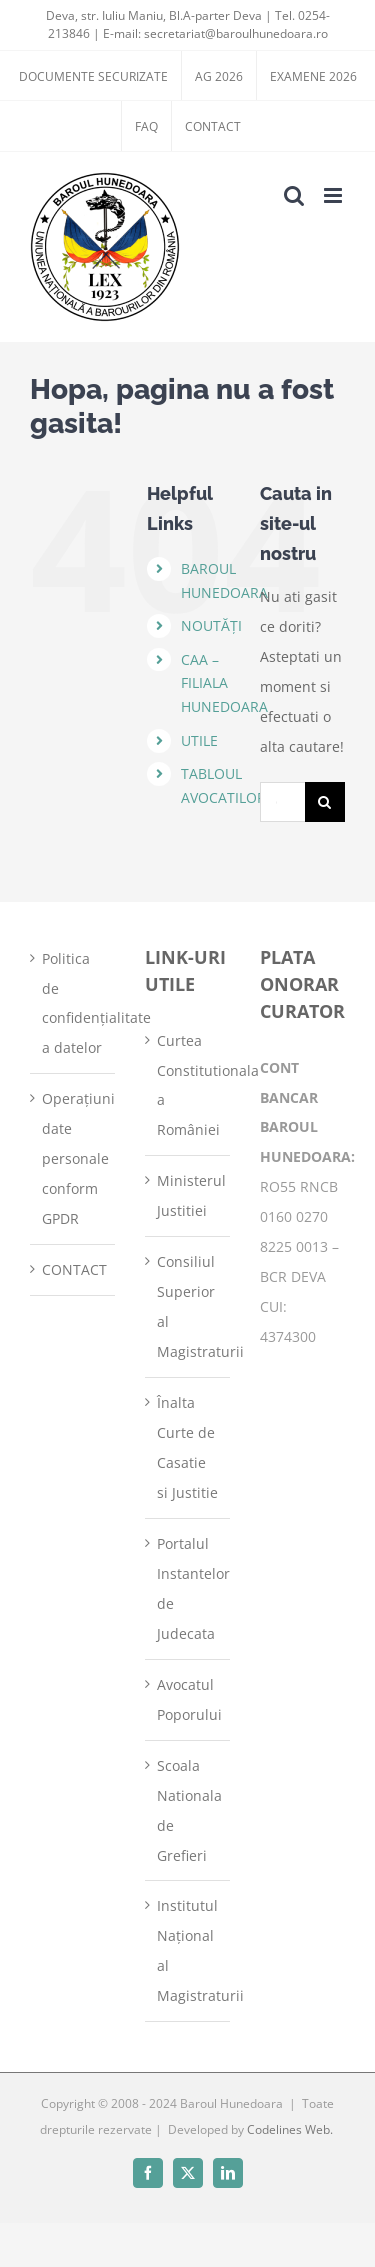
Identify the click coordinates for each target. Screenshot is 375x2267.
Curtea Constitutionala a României (188, 1085)
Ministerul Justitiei (188, 1195)
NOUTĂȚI (211, 625)
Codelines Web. (290, 2129)
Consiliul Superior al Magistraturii (188, 1306)
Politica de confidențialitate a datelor (73, 1003)
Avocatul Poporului (188, 1699)
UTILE (199, 740)
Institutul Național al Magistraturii (188, 1950)
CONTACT (73, 1269)
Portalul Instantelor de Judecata (188, 1588)
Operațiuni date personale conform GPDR (73, 1158)
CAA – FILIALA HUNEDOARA (224, 683)
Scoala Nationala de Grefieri (188, 1810)
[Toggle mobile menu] (334, 195)
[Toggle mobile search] (294, 195)
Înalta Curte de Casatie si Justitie (187, 1447)
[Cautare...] (282, 802)
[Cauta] (325, 802)
